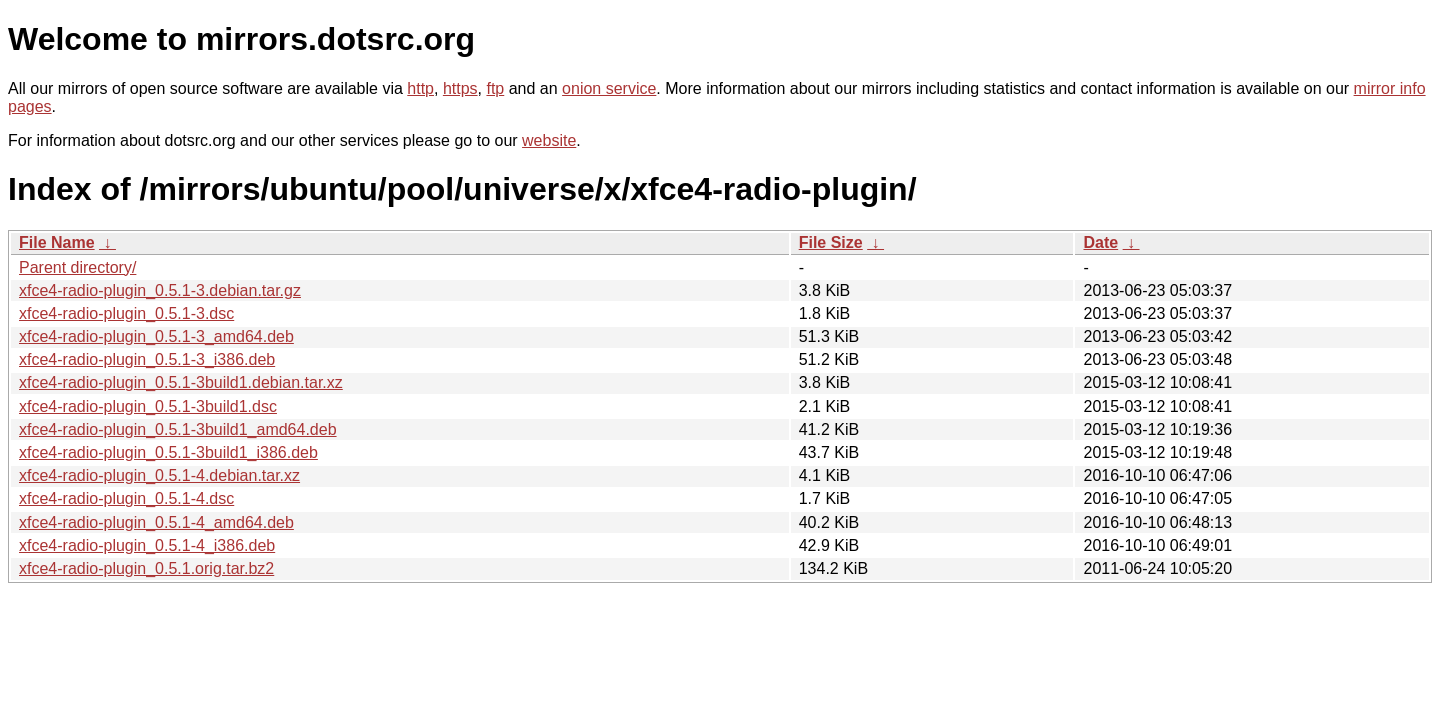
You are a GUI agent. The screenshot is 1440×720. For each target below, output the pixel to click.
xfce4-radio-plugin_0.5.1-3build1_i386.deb (168, 452)
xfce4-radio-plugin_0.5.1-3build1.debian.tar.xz (181, 382)
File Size (831, 242)
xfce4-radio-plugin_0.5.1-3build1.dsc (148, 406)
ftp (495, 88)
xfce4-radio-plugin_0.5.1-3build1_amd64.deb (178, 429)
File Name (57, 242)
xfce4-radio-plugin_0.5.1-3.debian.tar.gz (160, 290)
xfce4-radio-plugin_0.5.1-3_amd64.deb (156, 336)
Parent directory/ (77, 267)
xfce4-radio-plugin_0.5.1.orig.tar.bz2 (146, 568)
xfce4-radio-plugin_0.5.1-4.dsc (126, 498)
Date (1100, 242)
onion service (609, 88)
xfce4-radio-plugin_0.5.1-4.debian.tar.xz (159, 475)
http (420, 88)
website (549, 140)
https (460, 88)
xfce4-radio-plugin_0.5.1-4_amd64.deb (156, 522)
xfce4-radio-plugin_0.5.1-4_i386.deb (147, 545)
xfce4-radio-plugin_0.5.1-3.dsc (126, 313)
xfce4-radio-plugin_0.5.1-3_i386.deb (147, 359)
